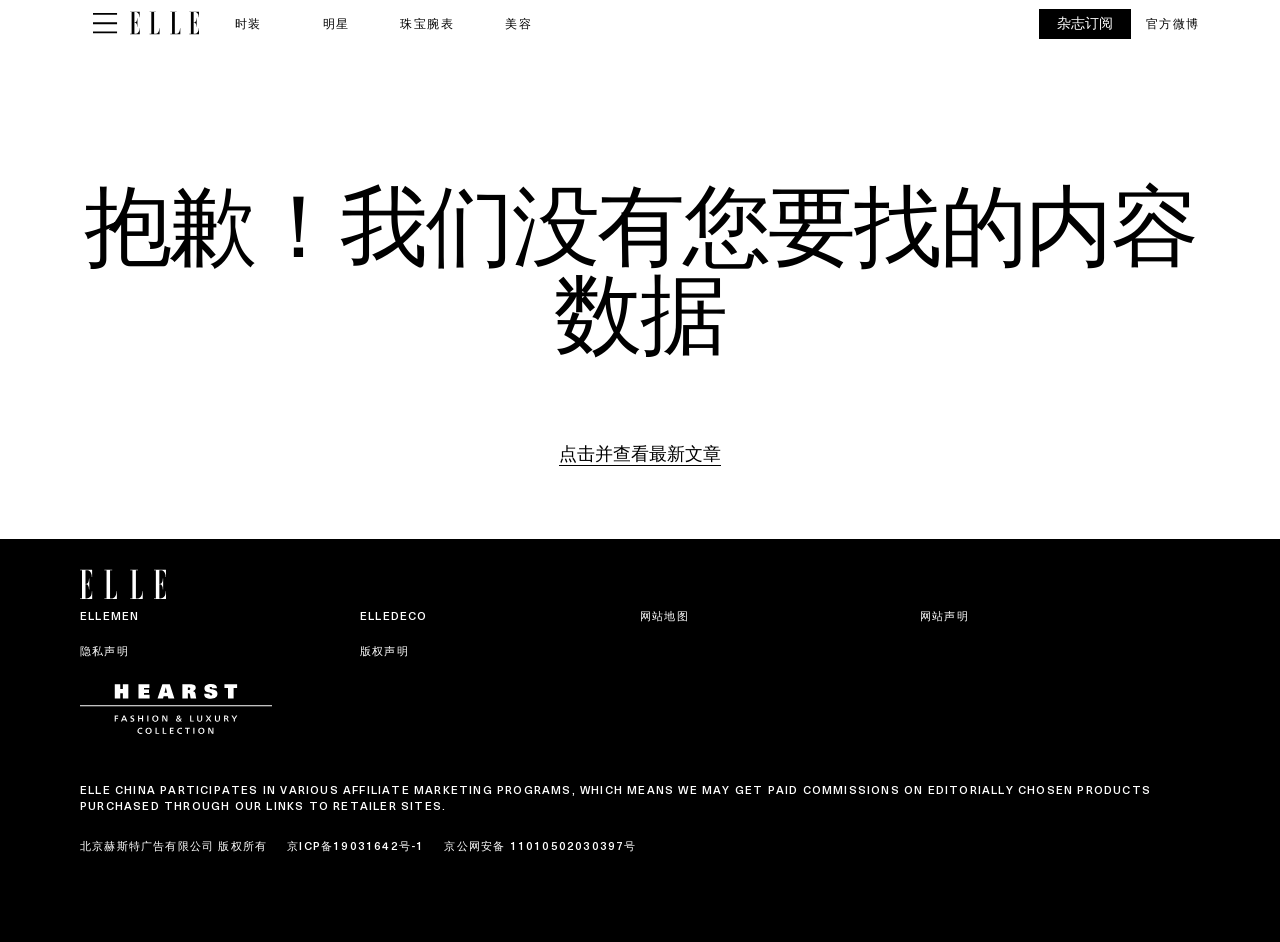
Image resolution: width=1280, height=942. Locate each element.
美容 (518, 23)
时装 (248, 23)
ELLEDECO (394, 616)
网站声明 (944, 616)
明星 (336, 23)
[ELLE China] (164, 23)
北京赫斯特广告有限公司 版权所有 (173, 846)
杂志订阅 (1085, 23)
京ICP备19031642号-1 (355, 846)
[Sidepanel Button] (105, 24)
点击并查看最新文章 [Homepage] (640, 453)
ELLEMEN (109, 616)
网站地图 (664, 616)
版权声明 (384, 651)
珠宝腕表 (427, 23)
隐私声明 (104, 651)
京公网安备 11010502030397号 (540, 846)
